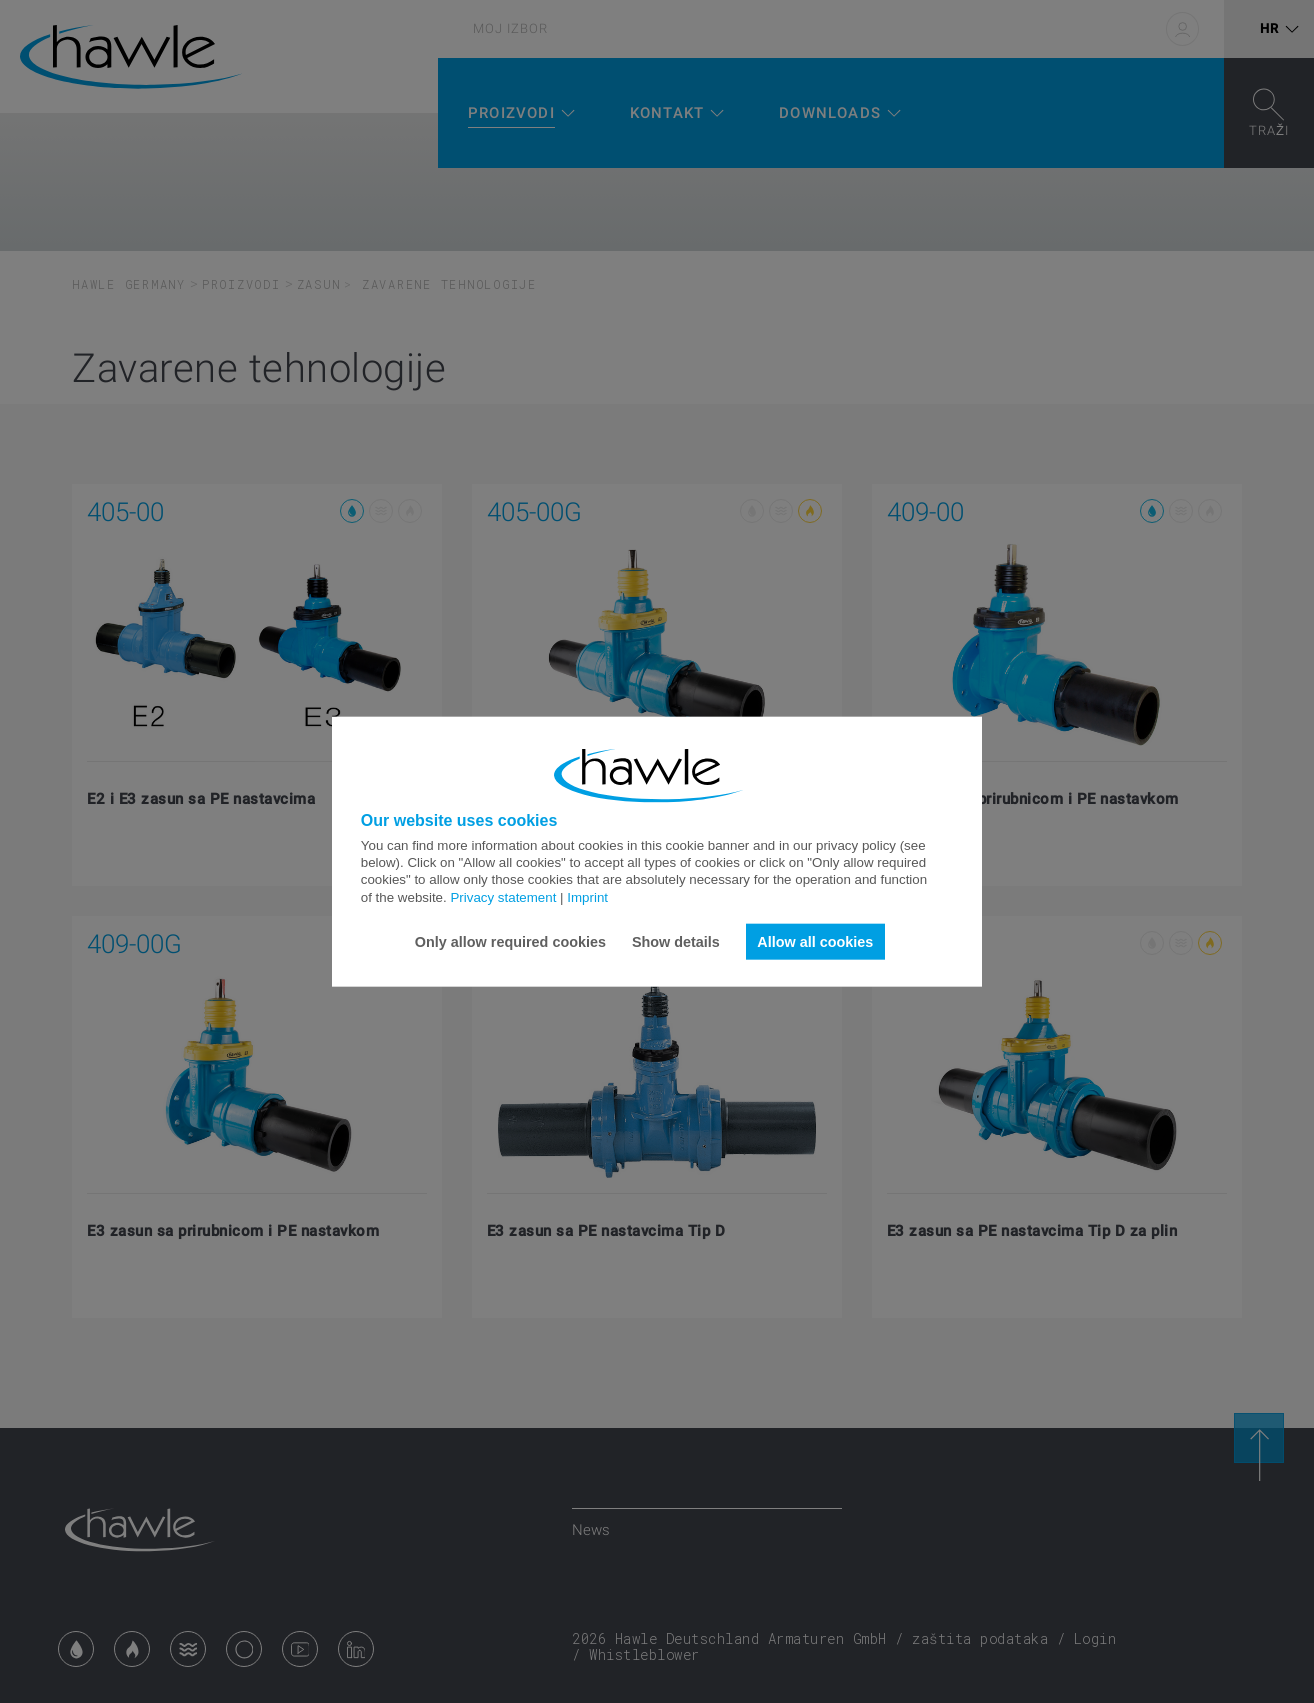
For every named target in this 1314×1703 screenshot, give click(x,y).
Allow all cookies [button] (815, 941)
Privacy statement (503, 896)
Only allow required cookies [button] (510, 941)
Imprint (587, 896)
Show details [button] (676, 941)
